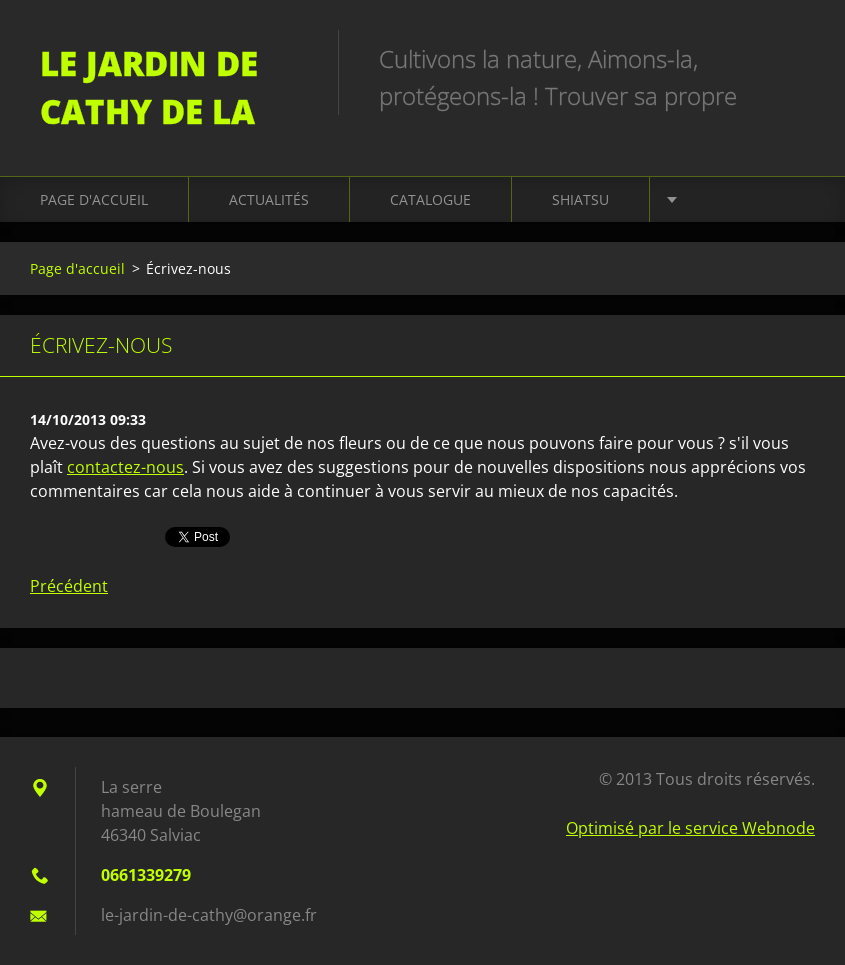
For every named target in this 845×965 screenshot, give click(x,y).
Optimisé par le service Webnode (690, 828)
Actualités (269, 199)
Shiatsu (580, 199)
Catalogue (430, 199)
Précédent (69, 586)
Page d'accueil (94, 199)
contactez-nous (125, 467)
